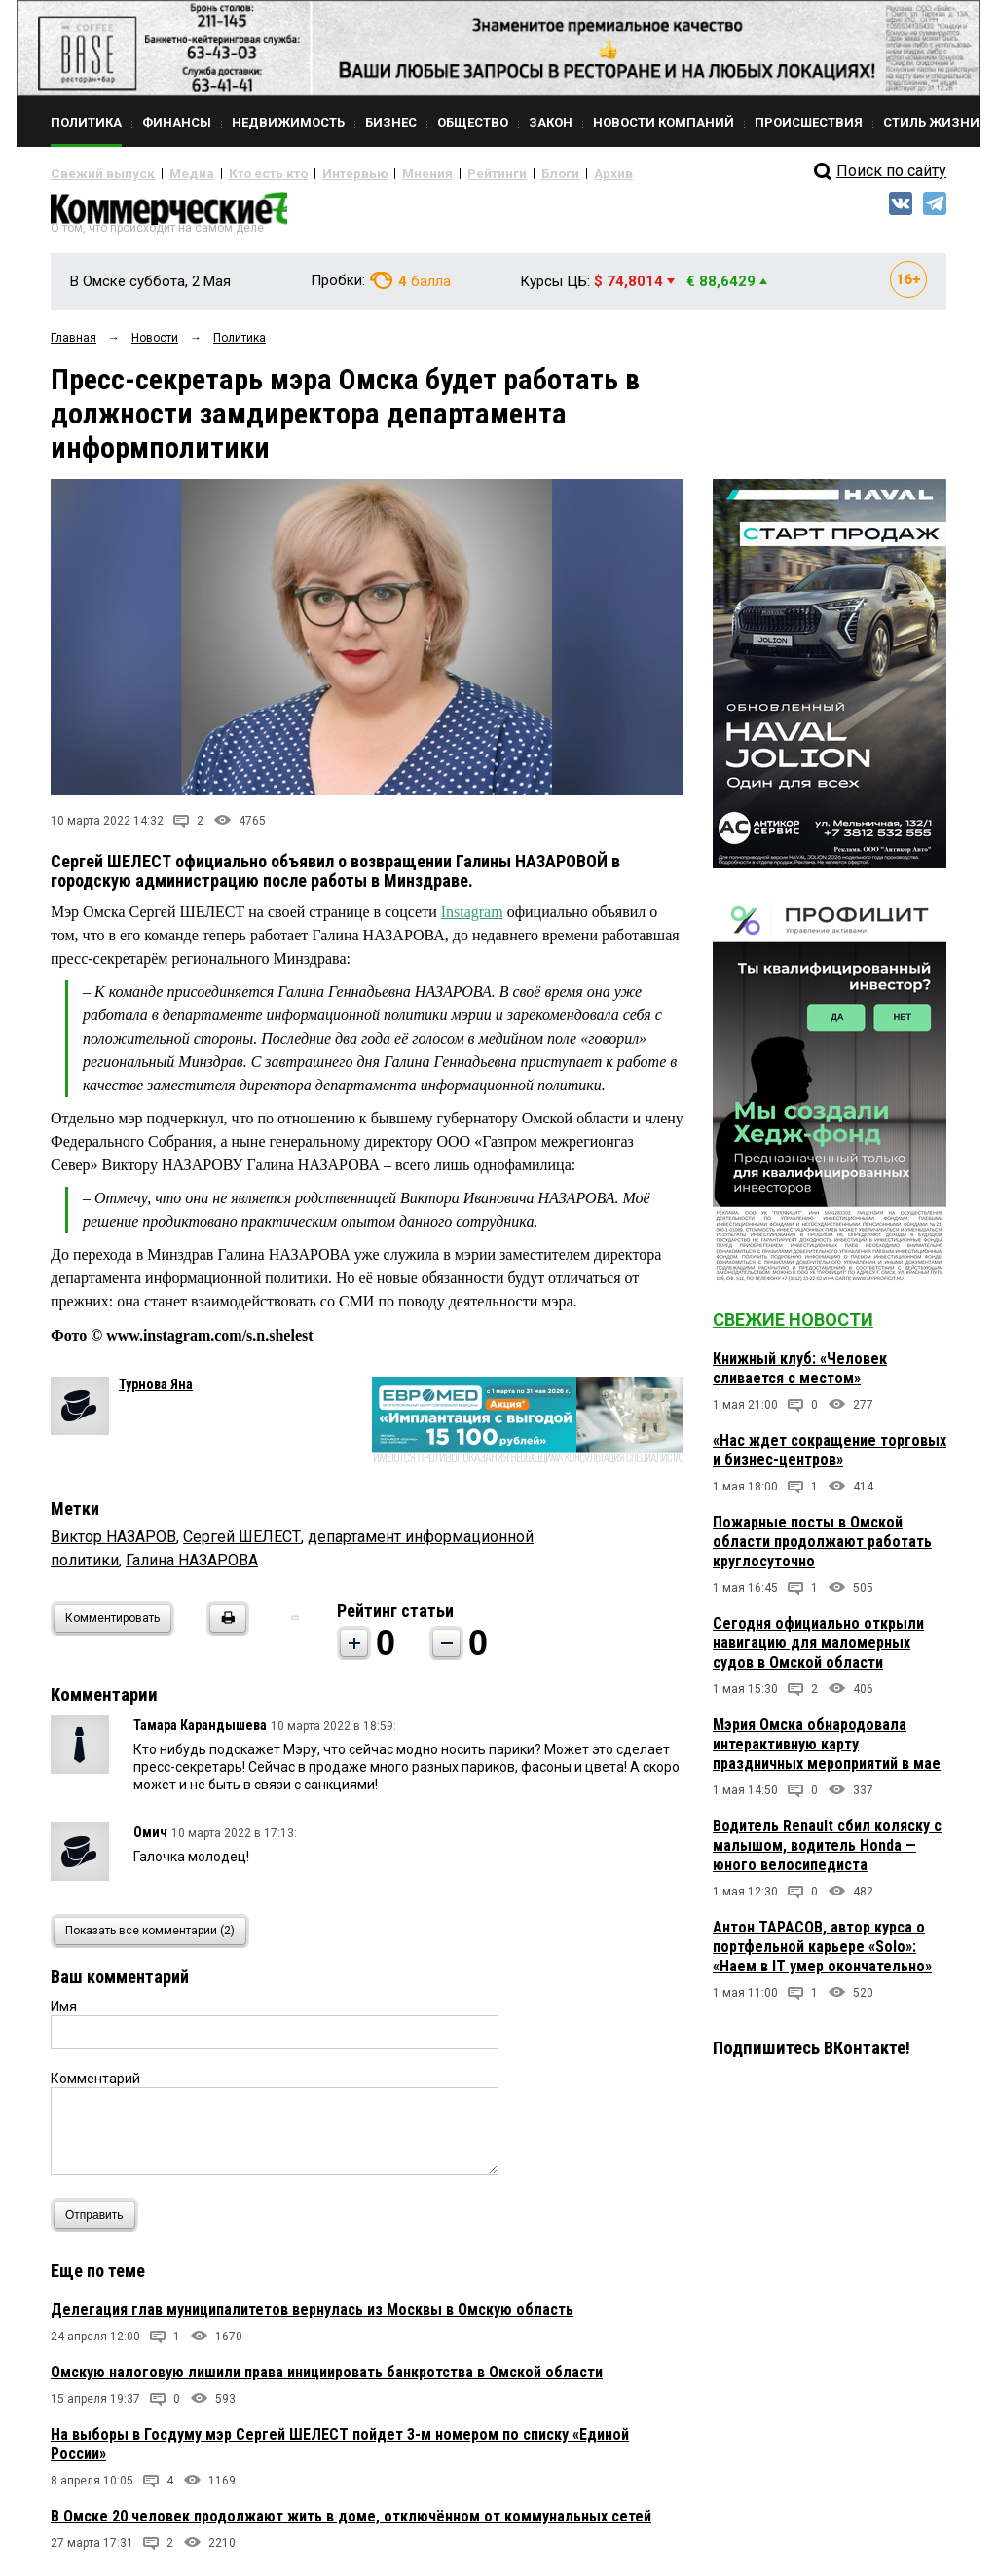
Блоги (495, 173)
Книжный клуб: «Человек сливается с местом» (800, 1376)
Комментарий (95, 2085)
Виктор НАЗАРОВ (113, 1543)
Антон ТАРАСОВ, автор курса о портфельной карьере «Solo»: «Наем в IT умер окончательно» (822, 1954)
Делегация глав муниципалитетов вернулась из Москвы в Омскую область (312, 2316)
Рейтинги (439, 173)
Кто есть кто (239, 173)
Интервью (314, 173)
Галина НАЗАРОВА (192, 1567)
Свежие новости (793, 1327)
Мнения (377, 173)
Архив (542, 173)
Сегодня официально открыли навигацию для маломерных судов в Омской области (818, 1650)
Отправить (98, 2222)
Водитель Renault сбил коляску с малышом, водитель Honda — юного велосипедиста (827, 1853)
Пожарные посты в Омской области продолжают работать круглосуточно (822, 1549)
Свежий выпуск (94, 173)
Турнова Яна (156, 1391)
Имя (64, 2013)
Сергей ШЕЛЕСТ (242, 1543)
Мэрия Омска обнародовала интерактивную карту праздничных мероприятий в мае (827, 1752)
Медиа (172, 173)
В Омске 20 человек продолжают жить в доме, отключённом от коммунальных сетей (351, 2523)
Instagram (472, 919)
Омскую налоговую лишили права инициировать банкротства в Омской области (327, 2379)
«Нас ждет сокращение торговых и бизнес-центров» (829, 1458)
